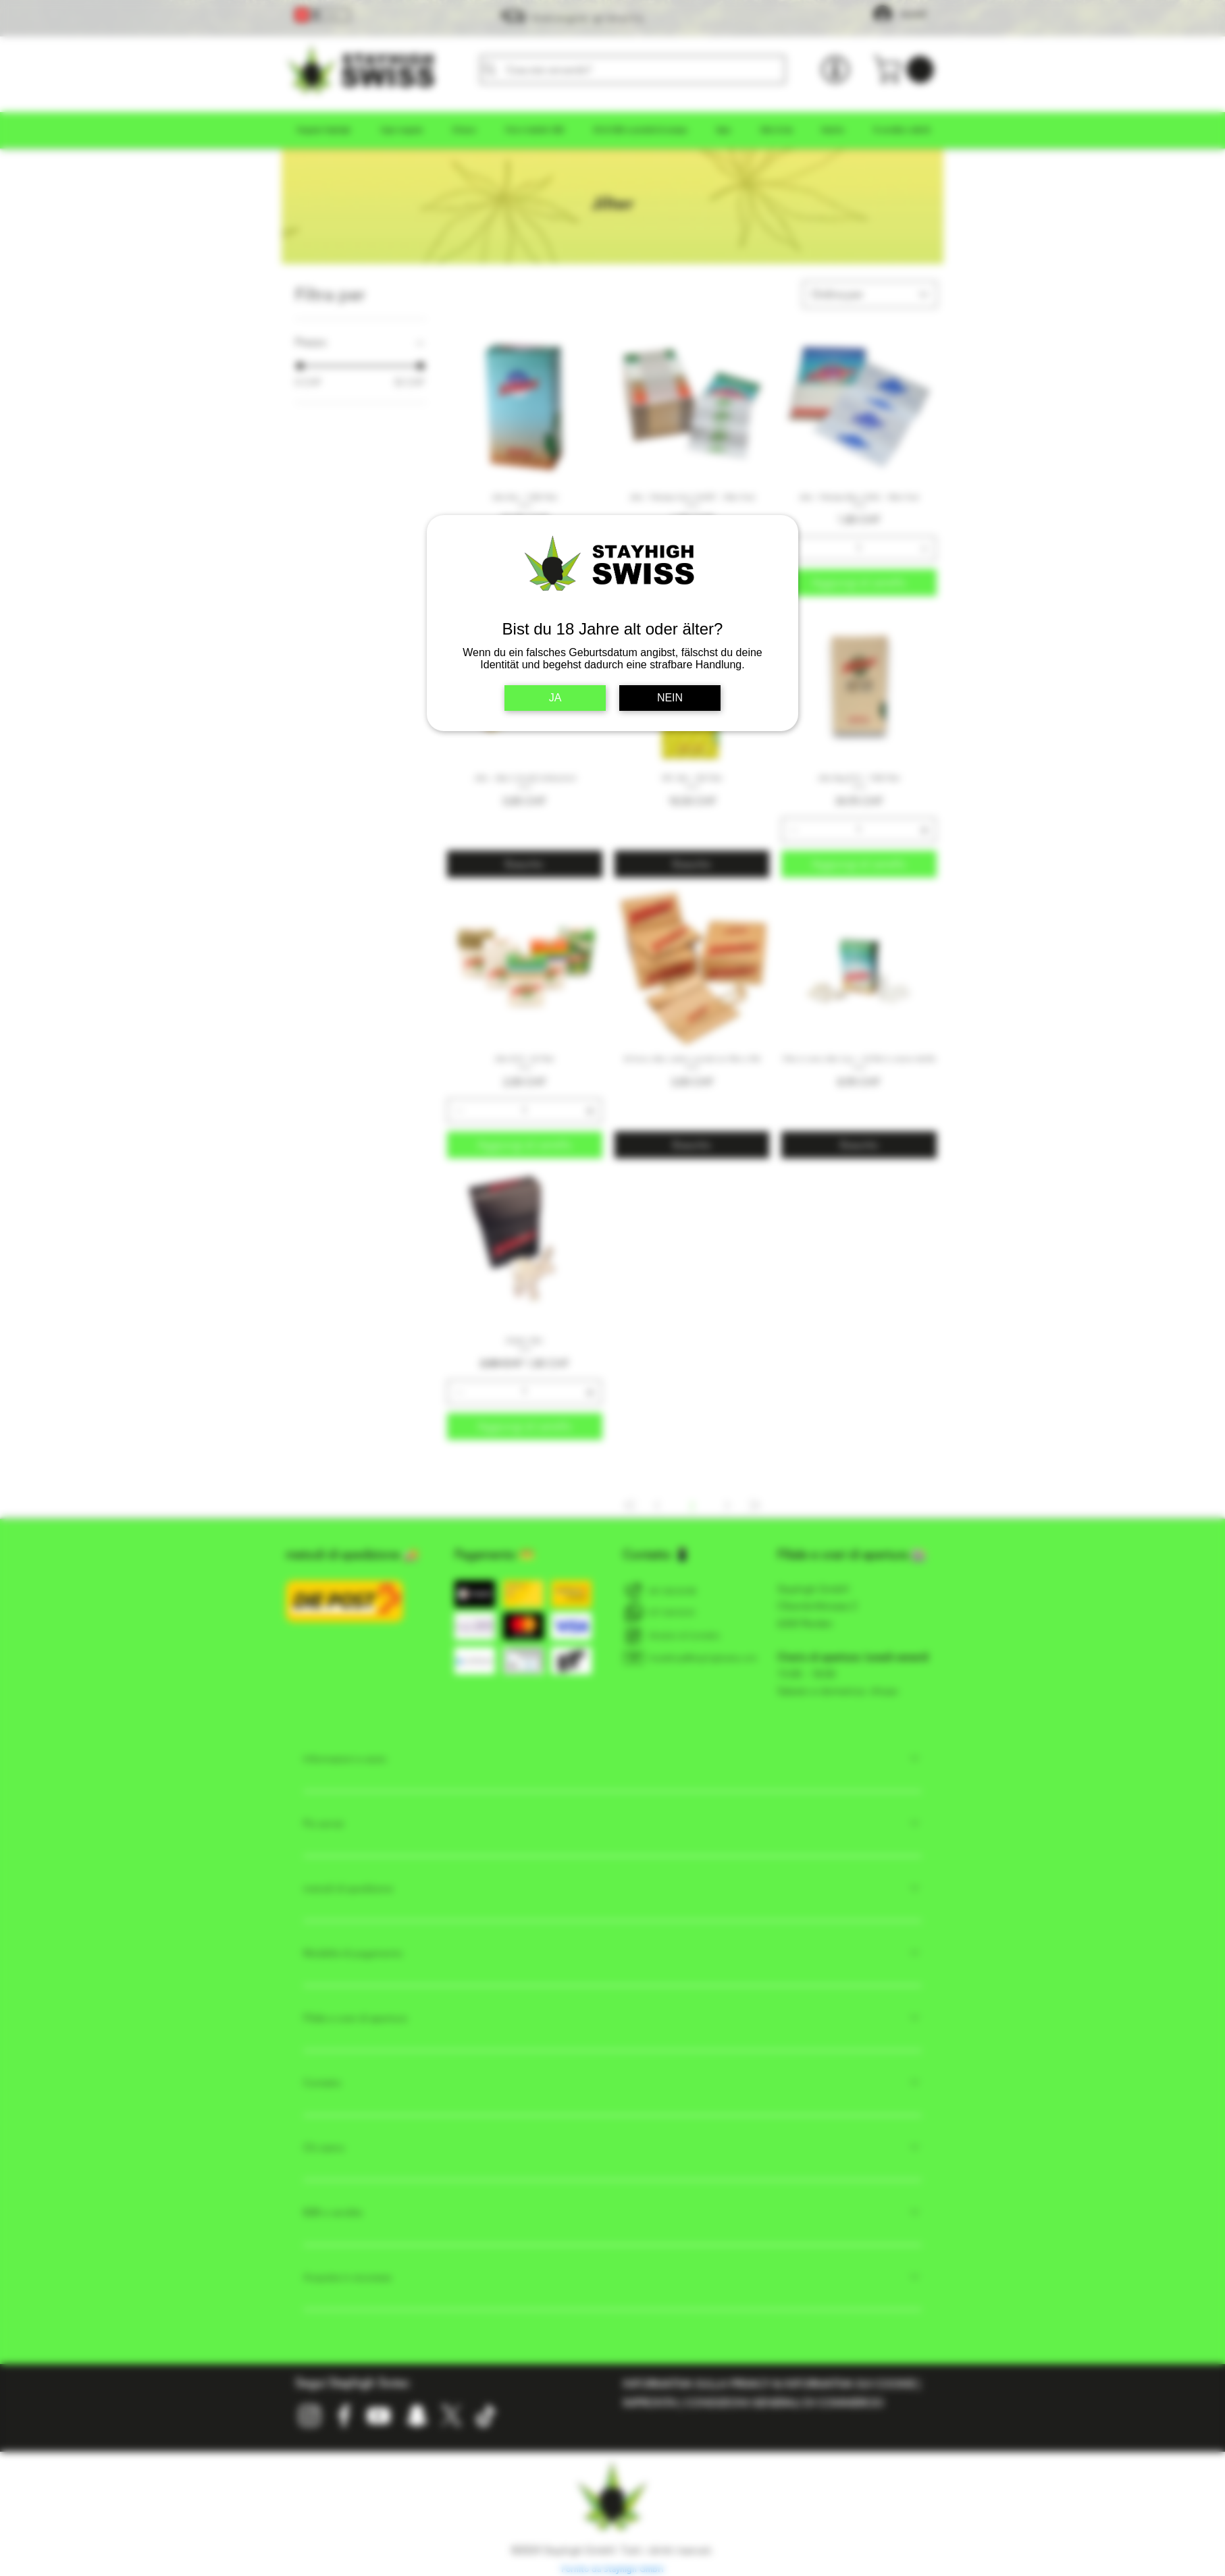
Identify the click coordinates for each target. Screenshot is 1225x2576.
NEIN (670, 697)
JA (555, 697)
